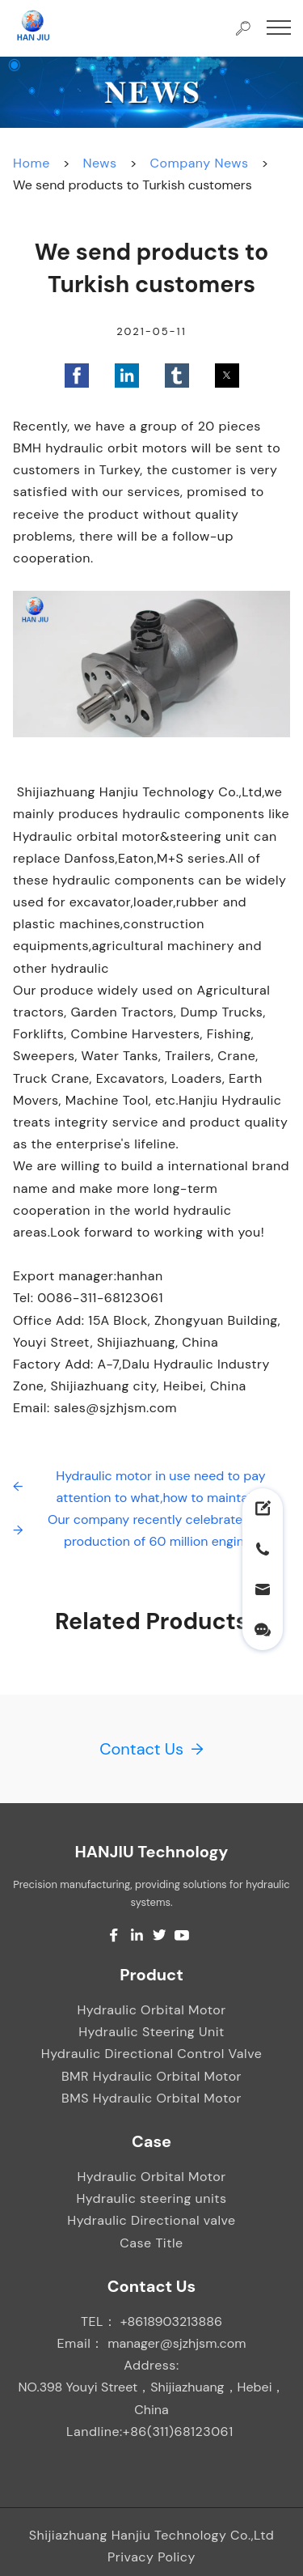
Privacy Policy (151, 2556)
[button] (77, 375)
